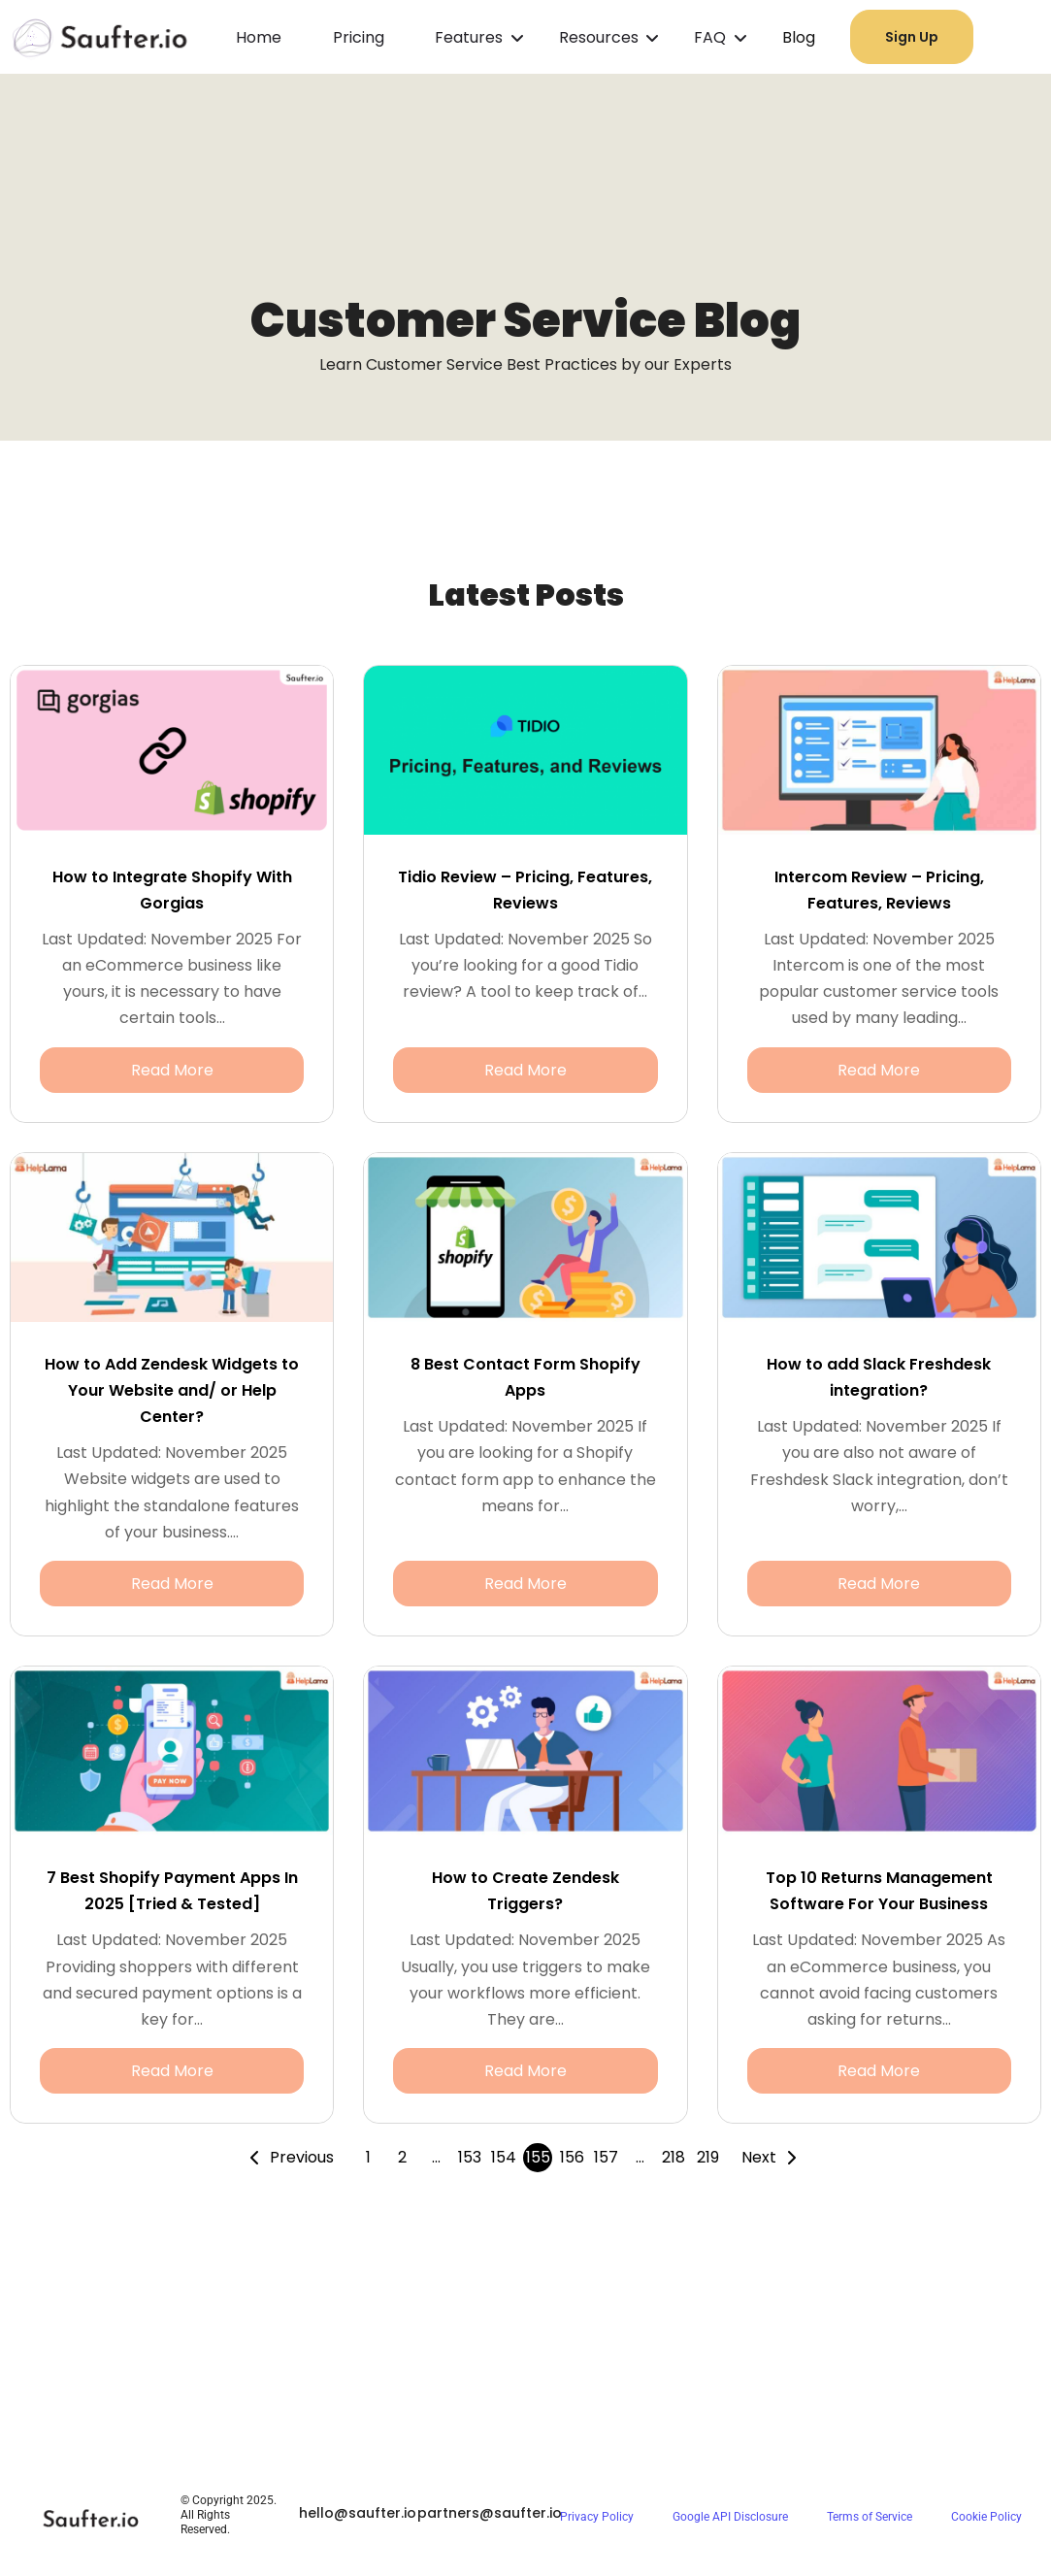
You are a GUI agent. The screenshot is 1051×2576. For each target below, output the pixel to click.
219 (708, 2157)
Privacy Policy (597, 2517)
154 (503, 2157)
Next (758, 2157)
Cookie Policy (986, 2517)
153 (469, 2157)
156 (572, 2157)
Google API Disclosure (730, 2517)
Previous (302, 2157)
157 (606, 2157)
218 (673, 2157)
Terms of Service (869, 2517)
